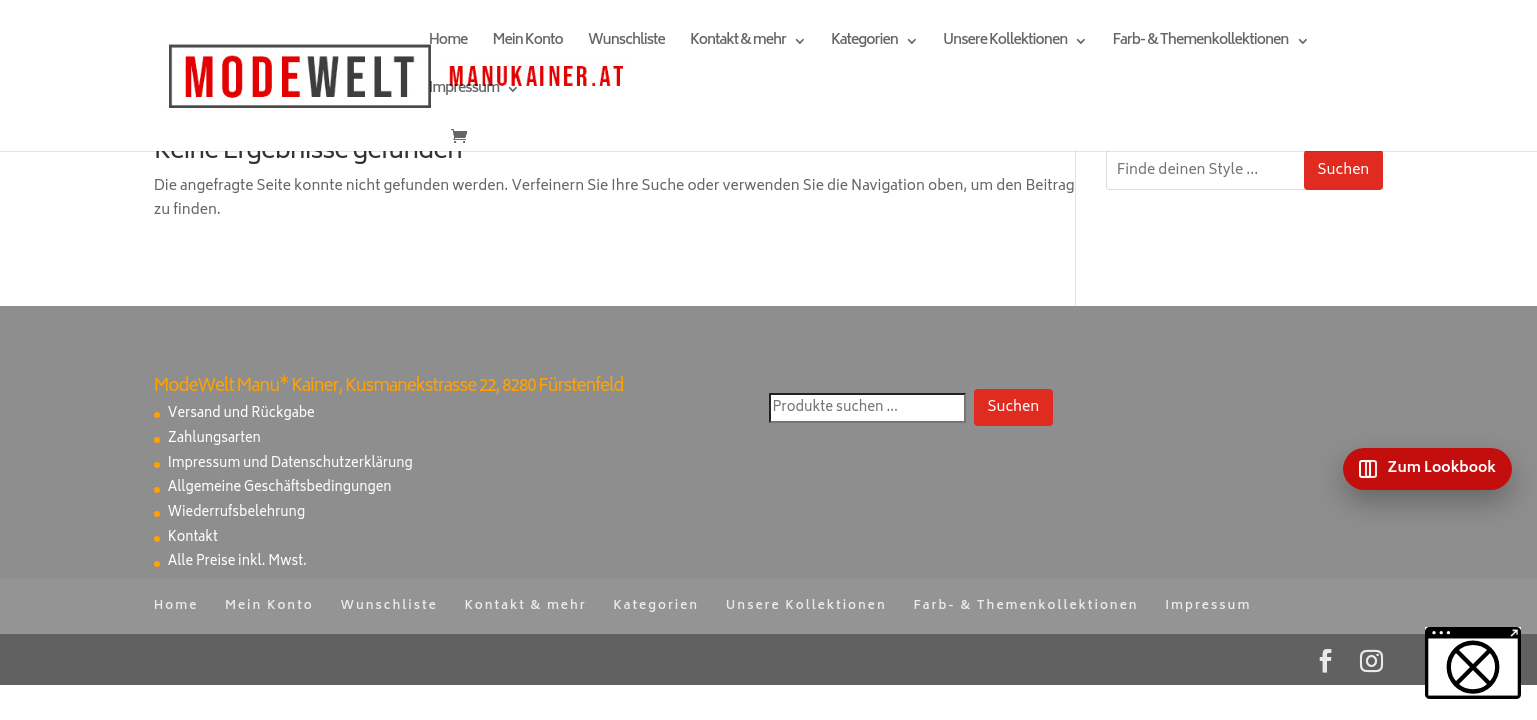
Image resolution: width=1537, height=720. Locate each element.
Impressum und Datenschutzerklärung (290, 464)
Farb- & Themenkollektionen (1200, 43)
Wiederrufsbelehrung (236, 513)
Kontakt (193, 538)
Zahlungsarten (214, 439)
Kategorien (864, 43)
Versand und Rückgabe (241, 414)
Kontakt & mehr (738, 43)
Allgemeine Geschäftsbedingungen (280, 488)
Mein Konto (527, 43)
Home (448, 43)
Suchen (1344, 170)
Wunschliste (626, 43)
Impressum (464, 91)
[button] (1473, 663)
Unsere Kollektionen (1005, 43)
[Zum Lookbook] (1427, 469)
